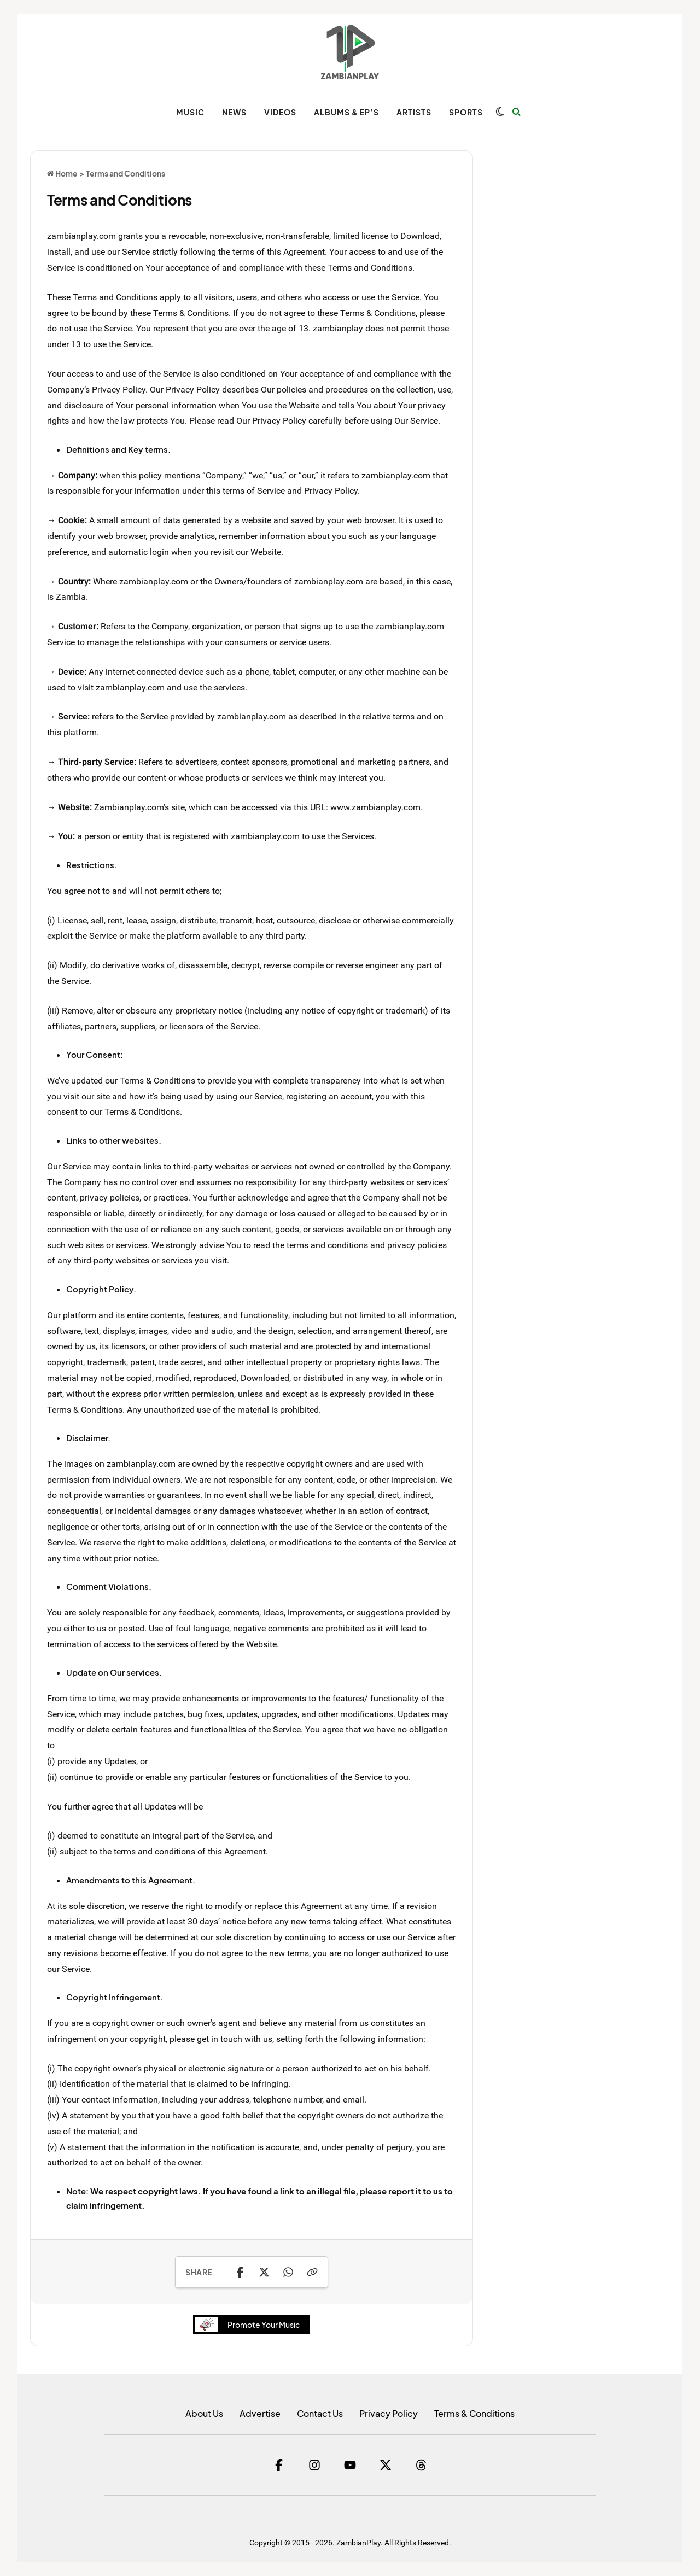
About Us (204, 2413)
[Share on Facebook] (240, 2272)
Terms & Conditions (474, 2413)
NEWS (234, 112)
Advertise (260, 2413)
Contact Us (320, 2413)
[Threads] (421, 2465)
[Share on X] (264, 2272)
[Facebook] (279, 2465)
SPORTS (466, 112)
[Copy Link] (312, 2272)
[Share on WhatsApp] (288, 2272)
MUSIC (190, 112)
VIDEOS (280, 112)
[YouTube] (350, 2465)
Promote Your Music (249, 2325)
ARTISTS (413, 112)
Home (62, 173)
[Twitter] (385, 2465)
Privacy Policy (388, 2413)
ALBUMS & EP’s (346, 112)
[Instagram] (314, 2465)
